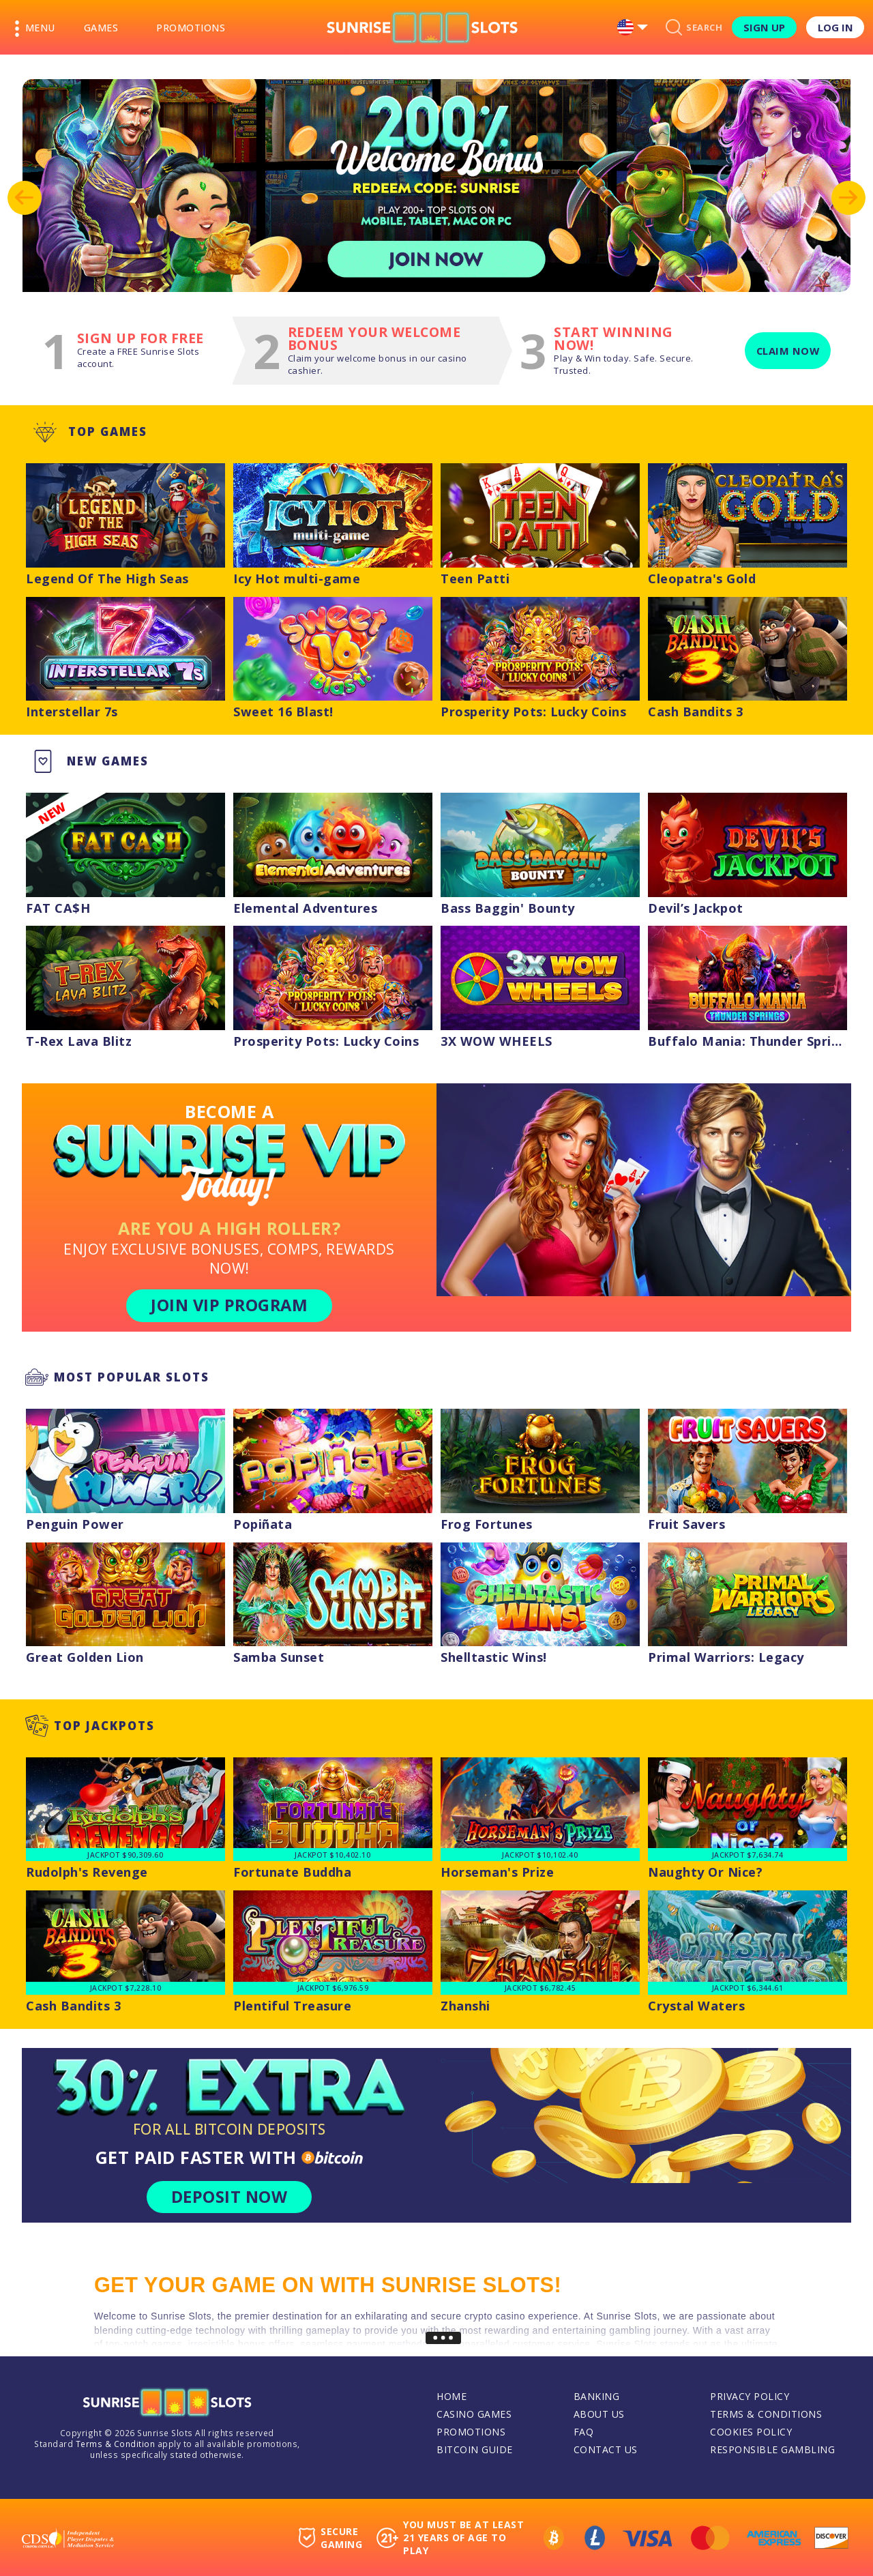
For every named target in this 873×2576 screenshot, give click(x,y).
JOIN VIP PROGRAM (229, 1305)
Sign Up (764, 27)
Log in (835, 27)
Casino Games (474, 2413)
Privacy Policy (749, 2396)
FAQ (584, 2431)
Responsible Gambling (772, 2449)
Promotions (190, 27)
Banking (597, 2396)
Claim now (788, 350)
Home (451, 2396)
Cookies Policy (751, 2431)
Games (101, 27)
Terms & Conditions (766, 2413)
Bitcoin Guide (474, 2449)
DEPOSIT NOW (229, 2197)
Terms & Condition (116, 2443)
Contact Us (606, 2449)
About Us (599, 2413)
